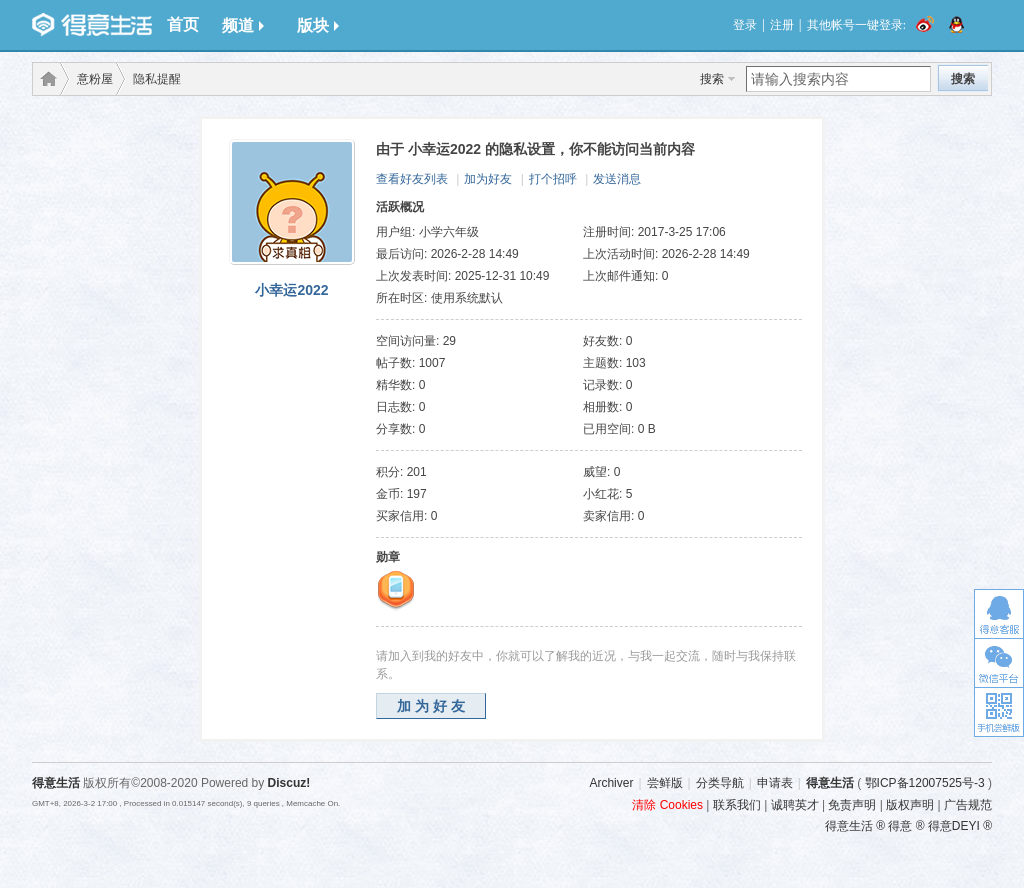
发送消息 (617, 179)
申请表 (775, 783)
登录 (745, 25)
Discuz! (289, 783)
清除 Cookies (667, 805)
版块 (318, 25)
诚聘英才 (795, 805)
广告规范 (968, 805)
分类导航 (720, 783)
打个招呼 (553, 179)
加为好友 (488, 179)
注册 (782, 25)
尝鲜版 (665, 783)
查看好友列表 (412, 179)
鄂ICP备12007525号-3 (925, 783)
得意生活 (830, 783)
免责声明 (852, 805)
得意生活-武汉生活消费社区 (45, 79)
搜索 (712, 79)
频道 (243, 25)
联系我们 (737, 805)
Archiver (611, 783)
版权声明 (910, 805)
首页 (183, 24)
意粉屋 (95, 79)
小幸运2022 (291, 290)
